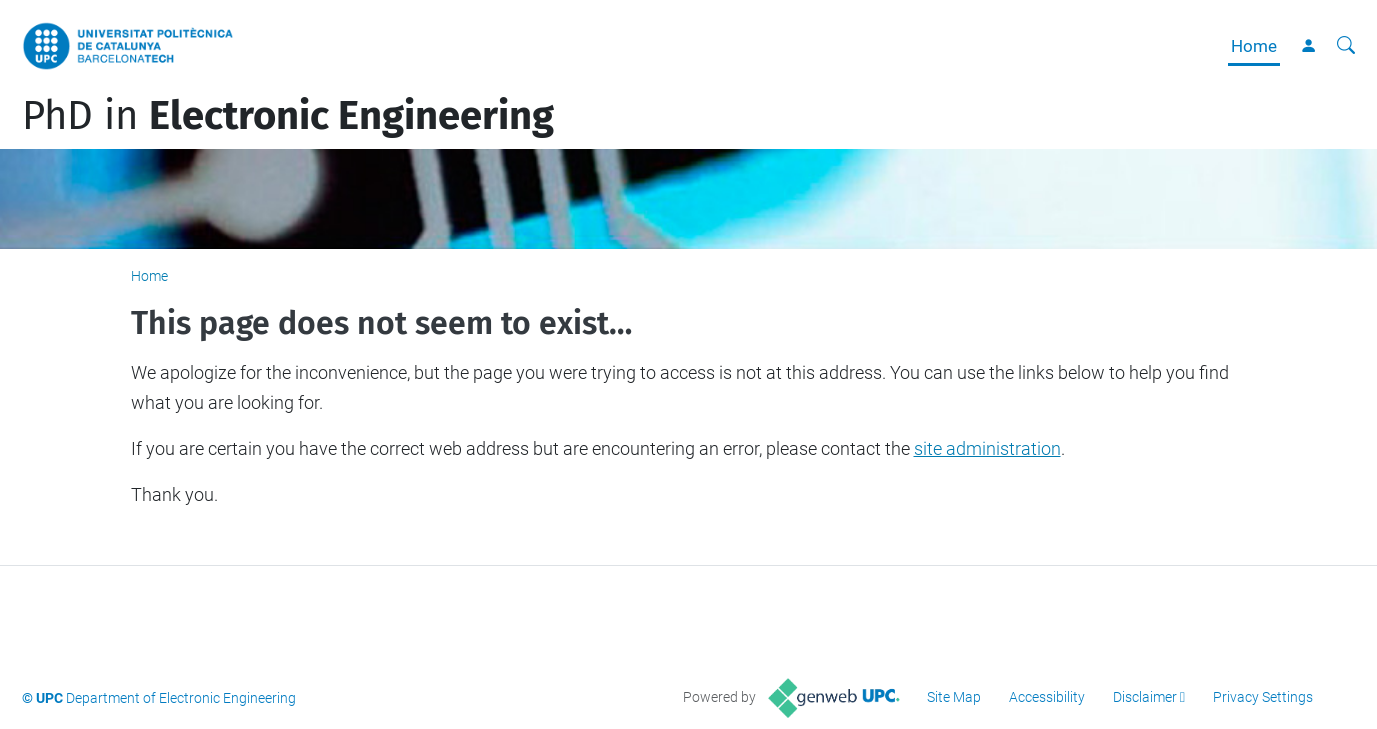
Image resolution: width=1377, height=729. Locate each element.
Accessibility (1047, 697)
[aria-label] (1346, 46)
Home (1254, 46)
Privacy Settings (1263, 697)
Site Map (954, 697)
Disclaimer (1145, 697)
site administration (987, 448)
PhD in (288, 116)
